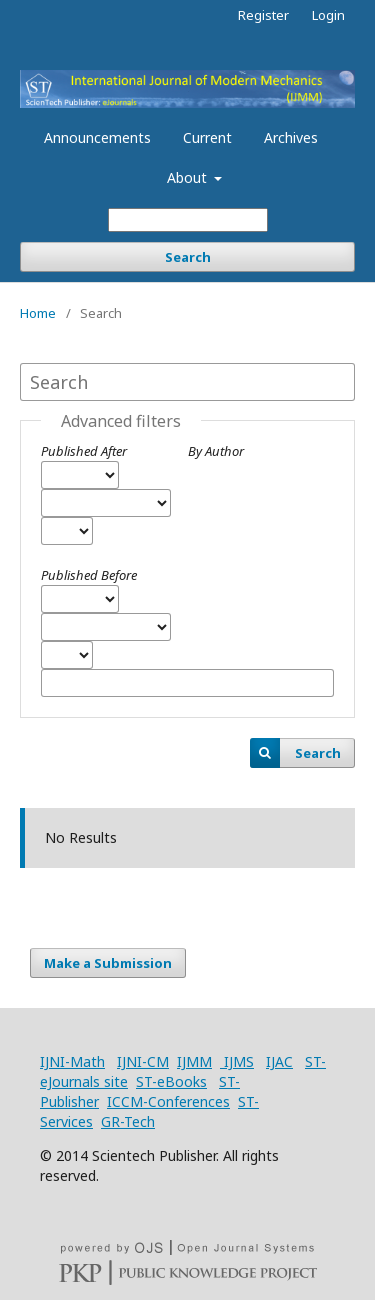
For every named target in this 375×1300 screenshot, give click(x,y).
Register (263, 15)
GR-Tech (128, 1121)
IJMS (237, 1061)
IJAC (279, 1061)
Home (38, 313)
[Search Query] (188, 220)
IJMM (194, 1061)
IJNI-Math (72, 1061)
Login (328, 15)
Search (188, 257)
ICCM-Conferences (168, 1101)
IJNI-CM (143, 1061)
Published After (84, 451)
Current (207, 137)
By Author (216, 451)
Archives (291, 137)
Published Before (89, 575)
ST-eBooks (171, 1081)
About (189, 177)
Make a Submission (108, 963)
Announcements (97, 137)
